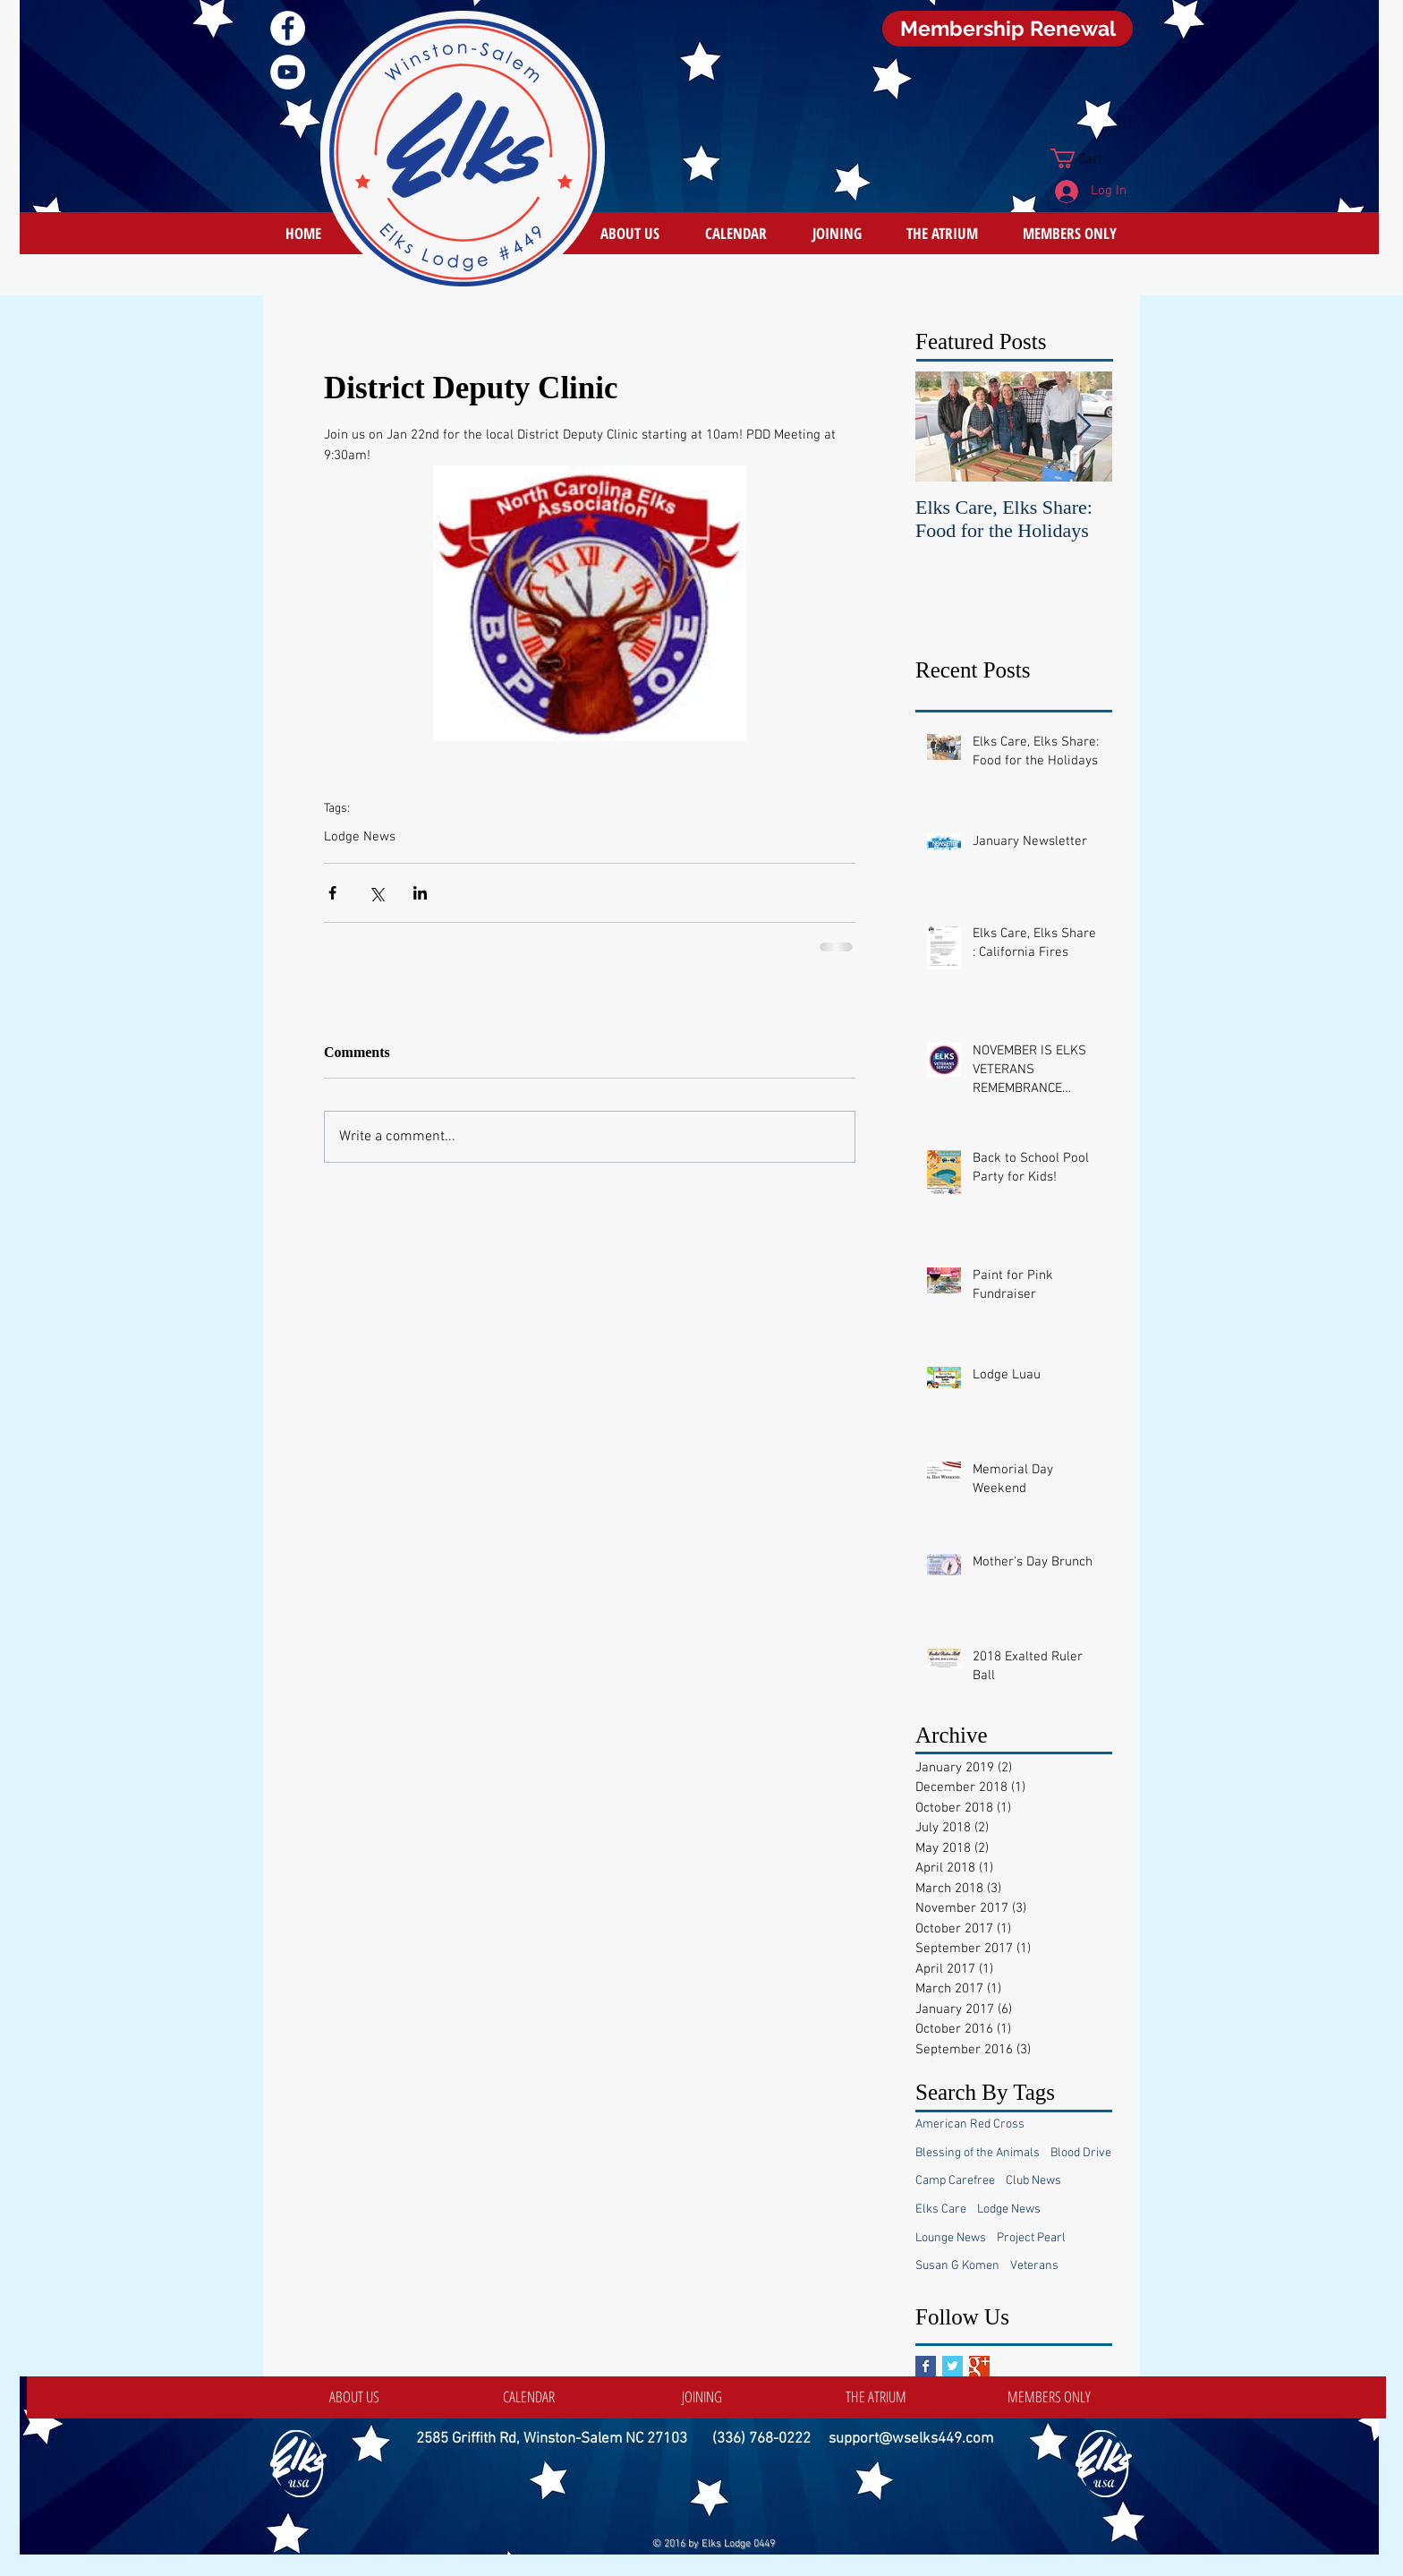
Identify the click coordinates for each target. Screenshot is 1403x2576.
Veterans (1034, 2265)
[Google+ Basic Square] (979, 2366)
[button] (1088, 158)
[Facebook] (287, 28)
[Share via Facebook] (332, 892)
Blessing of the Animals (977, 2153)
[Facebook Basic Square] (925, 2366)
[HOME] (303, 233)
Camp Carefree (955, 2180)
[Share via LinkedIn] (420, 892)
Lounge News (950, 2238)
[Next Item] (1084, 426)
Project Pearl (1031, 2238)
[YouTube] (287, 72)
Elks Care (940, 2209)
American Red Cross (970, 2124)
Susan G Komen (957, 2265)
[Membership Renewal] (1007, 29)
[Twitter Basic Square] (952, 2366)
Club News (1033, 2180)
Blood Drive (1080, 2153)
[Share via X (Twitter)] (376, 892)
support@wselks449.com (911, 2439)
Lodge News (359, 837)
